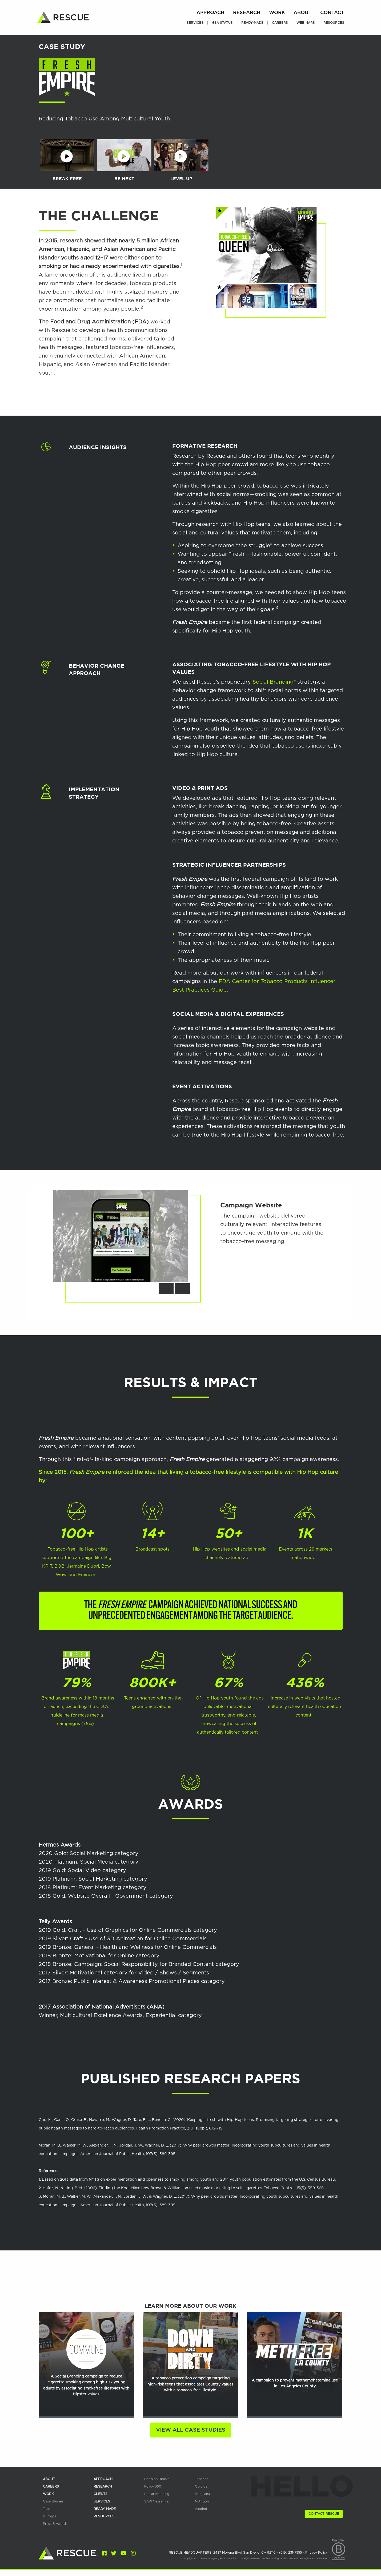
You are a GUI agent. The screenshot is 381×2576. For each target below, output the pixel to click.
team (47, 2508)
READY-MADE (105, 2508)
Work (277, 12)
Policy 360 (152, 2486)
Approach (210, 12)
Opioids (201, 2486)
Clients (100, 2494)
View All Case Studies (190, 2430)
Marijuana (202, 2494)
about (49, 2479)
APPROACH (103, 2479)
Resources (333, 22)
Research (246, 12)
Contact (332, 12)
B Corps (49, 2516)
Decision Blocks (156, 2479)
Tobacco (201, 2479)
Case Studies (53, 2501)
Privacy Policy (316, 2552)
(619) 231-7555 (291, 2552)
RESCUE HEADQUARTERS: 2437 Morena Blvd (223, 2552)
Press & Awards (55, 2523)
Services (195, 22)
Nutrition (202, 2501)
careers (51, 2486)
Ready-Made (252, 22)
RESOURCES (104, 2516)
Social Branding (156, 2494)
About (303, 12)
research (103, 2486)
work (48, 2494)
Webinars (305, 22)
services (102, 2501)
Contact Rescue (323, 2514)
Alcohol (201, 2508)
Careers (280, 22)
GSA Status (222, 22)
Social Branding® (274, 682)
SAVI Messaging (156, 2501)
